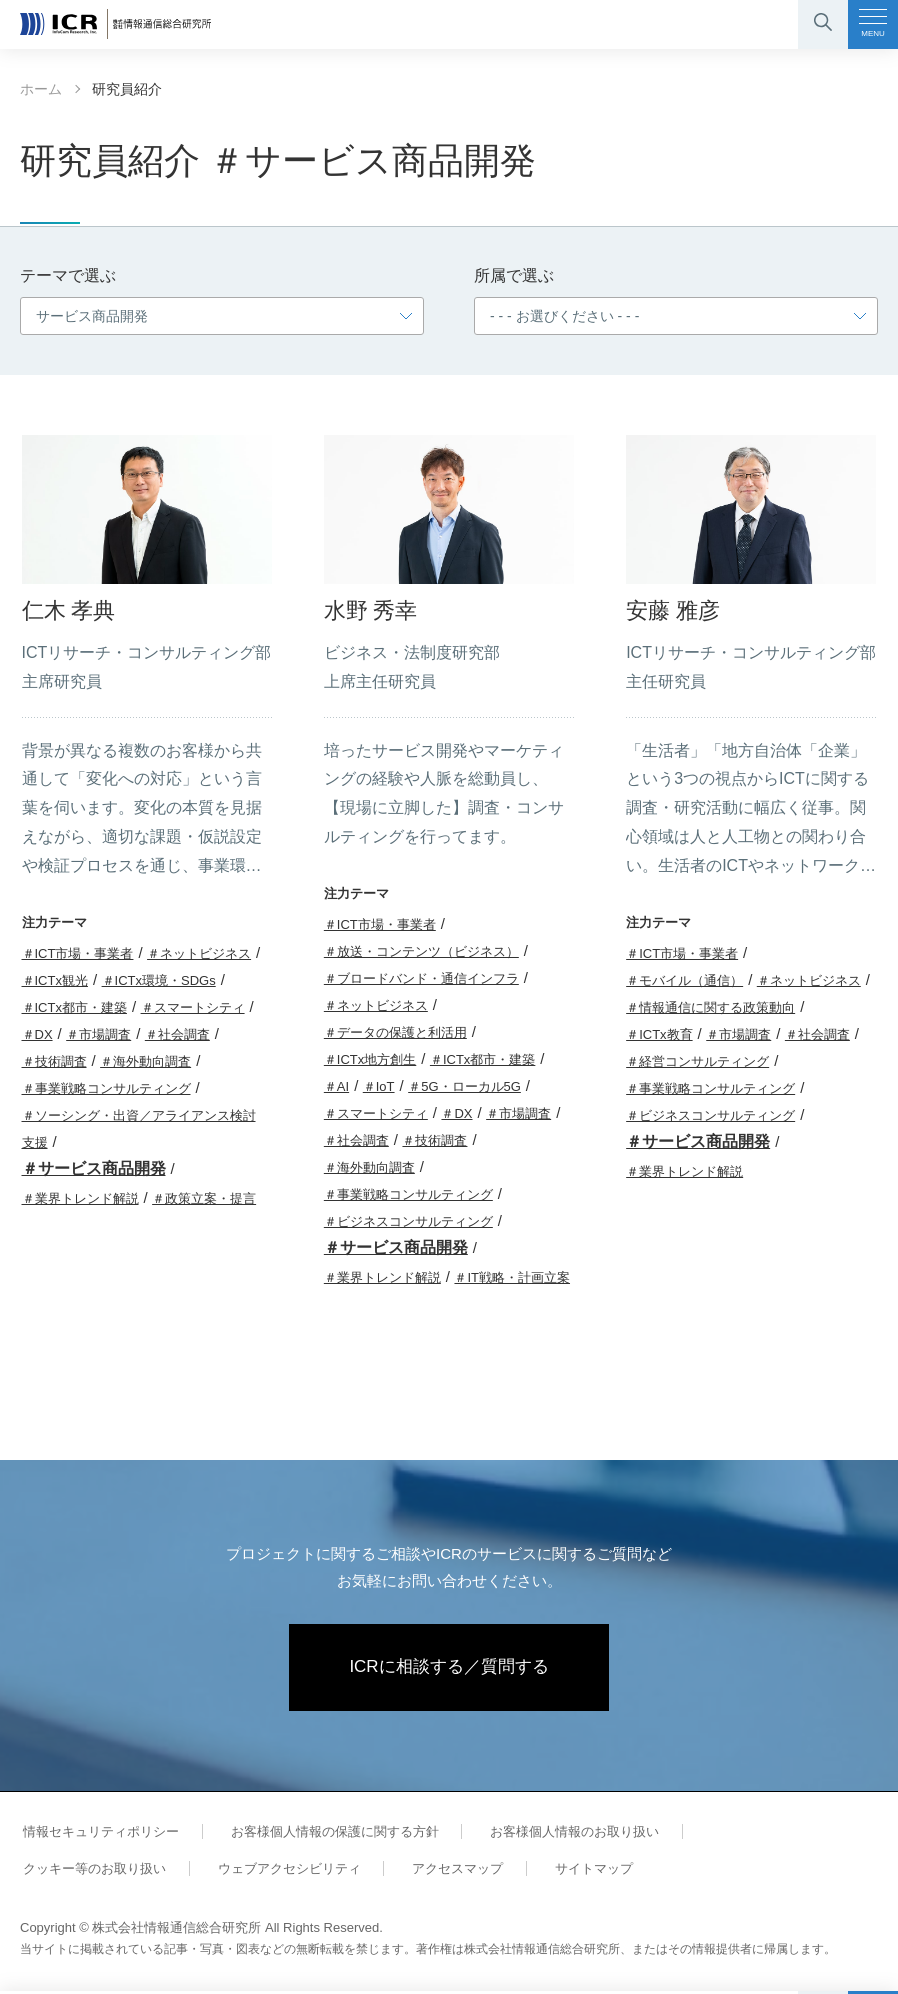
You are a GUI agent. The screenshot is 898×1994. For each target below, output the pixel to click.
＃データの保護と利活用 (395, 1032)
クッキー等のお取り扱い (757, 1834)
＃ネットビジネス (199, 953)
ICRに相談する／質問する (449, 1669)
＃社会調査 (177, 1034)
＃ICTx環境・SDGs (159, 980)
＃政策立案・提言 (204, 1198)
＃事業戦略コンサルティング (106, 1088)
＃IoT (379, 1086)
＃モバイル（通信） (684, 980)
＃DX (37, 1034)
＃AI (336, 1086)
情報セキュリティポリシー (98, 1834)
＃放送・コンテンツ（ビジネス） (421, 951)
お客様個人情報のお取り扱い (557, 1834)
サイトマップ (382, 1871)
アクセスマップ (252, 1871)
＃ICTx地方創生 (370, 1059)
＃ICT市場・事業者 (78, 953)
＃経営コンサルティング (697, 1061)
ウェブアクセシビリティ (91, 1871)
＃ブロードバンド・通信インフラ (421, 978)
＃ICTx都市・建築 (74, 1007)
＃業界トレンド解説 (80, 1198)
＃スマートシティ (193, 1007)
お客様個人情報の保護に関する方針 (324, 1834)
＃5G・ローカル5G (464, 1086)
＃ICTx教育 (659, 1034)
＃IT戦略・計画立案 (512, 1277)
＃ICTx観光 (55, 980)
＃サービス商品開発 (94, 1168)
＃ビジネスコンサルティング (408, 1221)
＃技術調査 (54, 1061)
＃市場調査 (98, 1034)
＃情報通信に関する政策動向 (710, 1007)
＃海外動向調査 (145, 1061)
